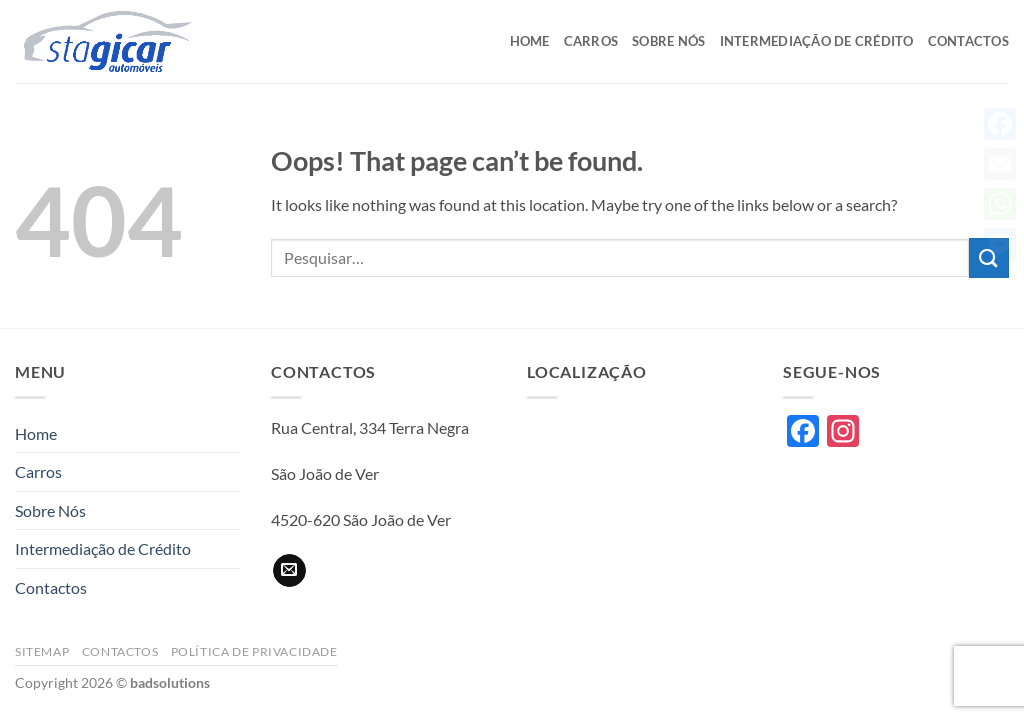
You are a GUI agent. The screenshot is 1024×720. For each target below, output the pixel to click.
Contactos (968, 41)
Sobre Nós (668, 41)
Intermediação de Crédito (817, 41)
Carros (591, 41)
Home (530, 41)
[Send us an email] (289, 571)
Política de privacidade (254, 651)
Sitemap (42, 651)
